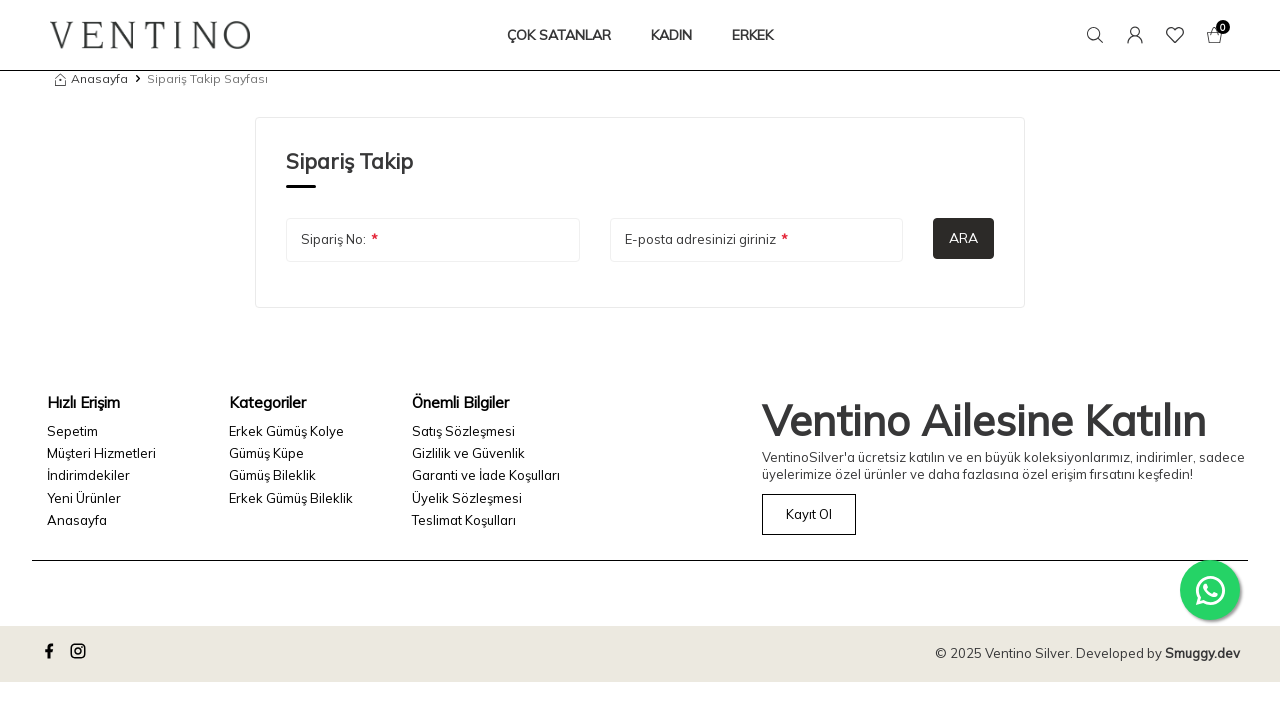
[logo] (150, 35)
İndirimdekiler (88, 475)
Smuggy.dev (1202, 653)
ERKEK (752, 35)
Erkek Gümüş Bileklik (291, 498)
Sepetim (72, 431)
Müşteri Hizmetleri (101, 453)
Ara (963, 238)
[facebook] (52, 654)
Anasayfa (91, 78)
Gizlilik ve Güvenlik (468, 453)
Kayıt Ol (809, 514)
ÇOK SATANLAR (559, 35)
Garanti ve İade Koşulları (486, 475)
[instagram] (81, 654)
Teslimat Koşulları (464, 520)
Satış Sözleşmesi (463, 431)
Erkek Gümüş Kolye (286, 431)
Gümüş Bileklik (272, 475)
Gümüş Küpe (266, 453)
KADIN (671, 35)
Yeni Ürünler (84, 498)
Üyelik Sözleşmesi (467, 498)
